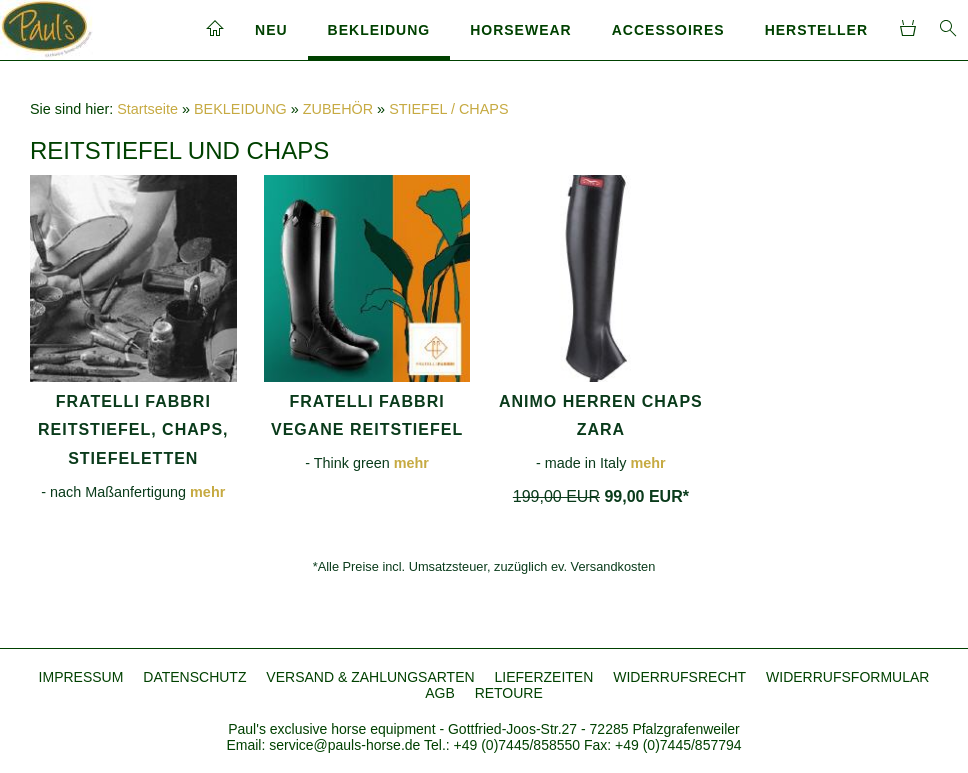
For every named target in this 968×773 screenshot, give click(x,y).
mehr (207, 492)
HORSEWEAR (521, 30)
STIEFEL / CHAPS (448, 109)
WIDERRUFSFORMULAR (847, 677)
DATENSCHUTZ (194, 677)
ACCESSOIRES (668, 30)
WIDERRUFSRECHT (679, 677)
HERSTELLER (816, 30)
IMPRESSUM (81, 677)
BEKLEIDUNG (379, 30)
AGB (440, 693)
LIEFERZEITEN (543, 677)
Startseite (147, 109)
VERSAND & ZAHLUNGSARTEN (370, 677)
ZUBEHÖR (338, 109)
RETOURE (509, 693)
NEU (271, 30)
